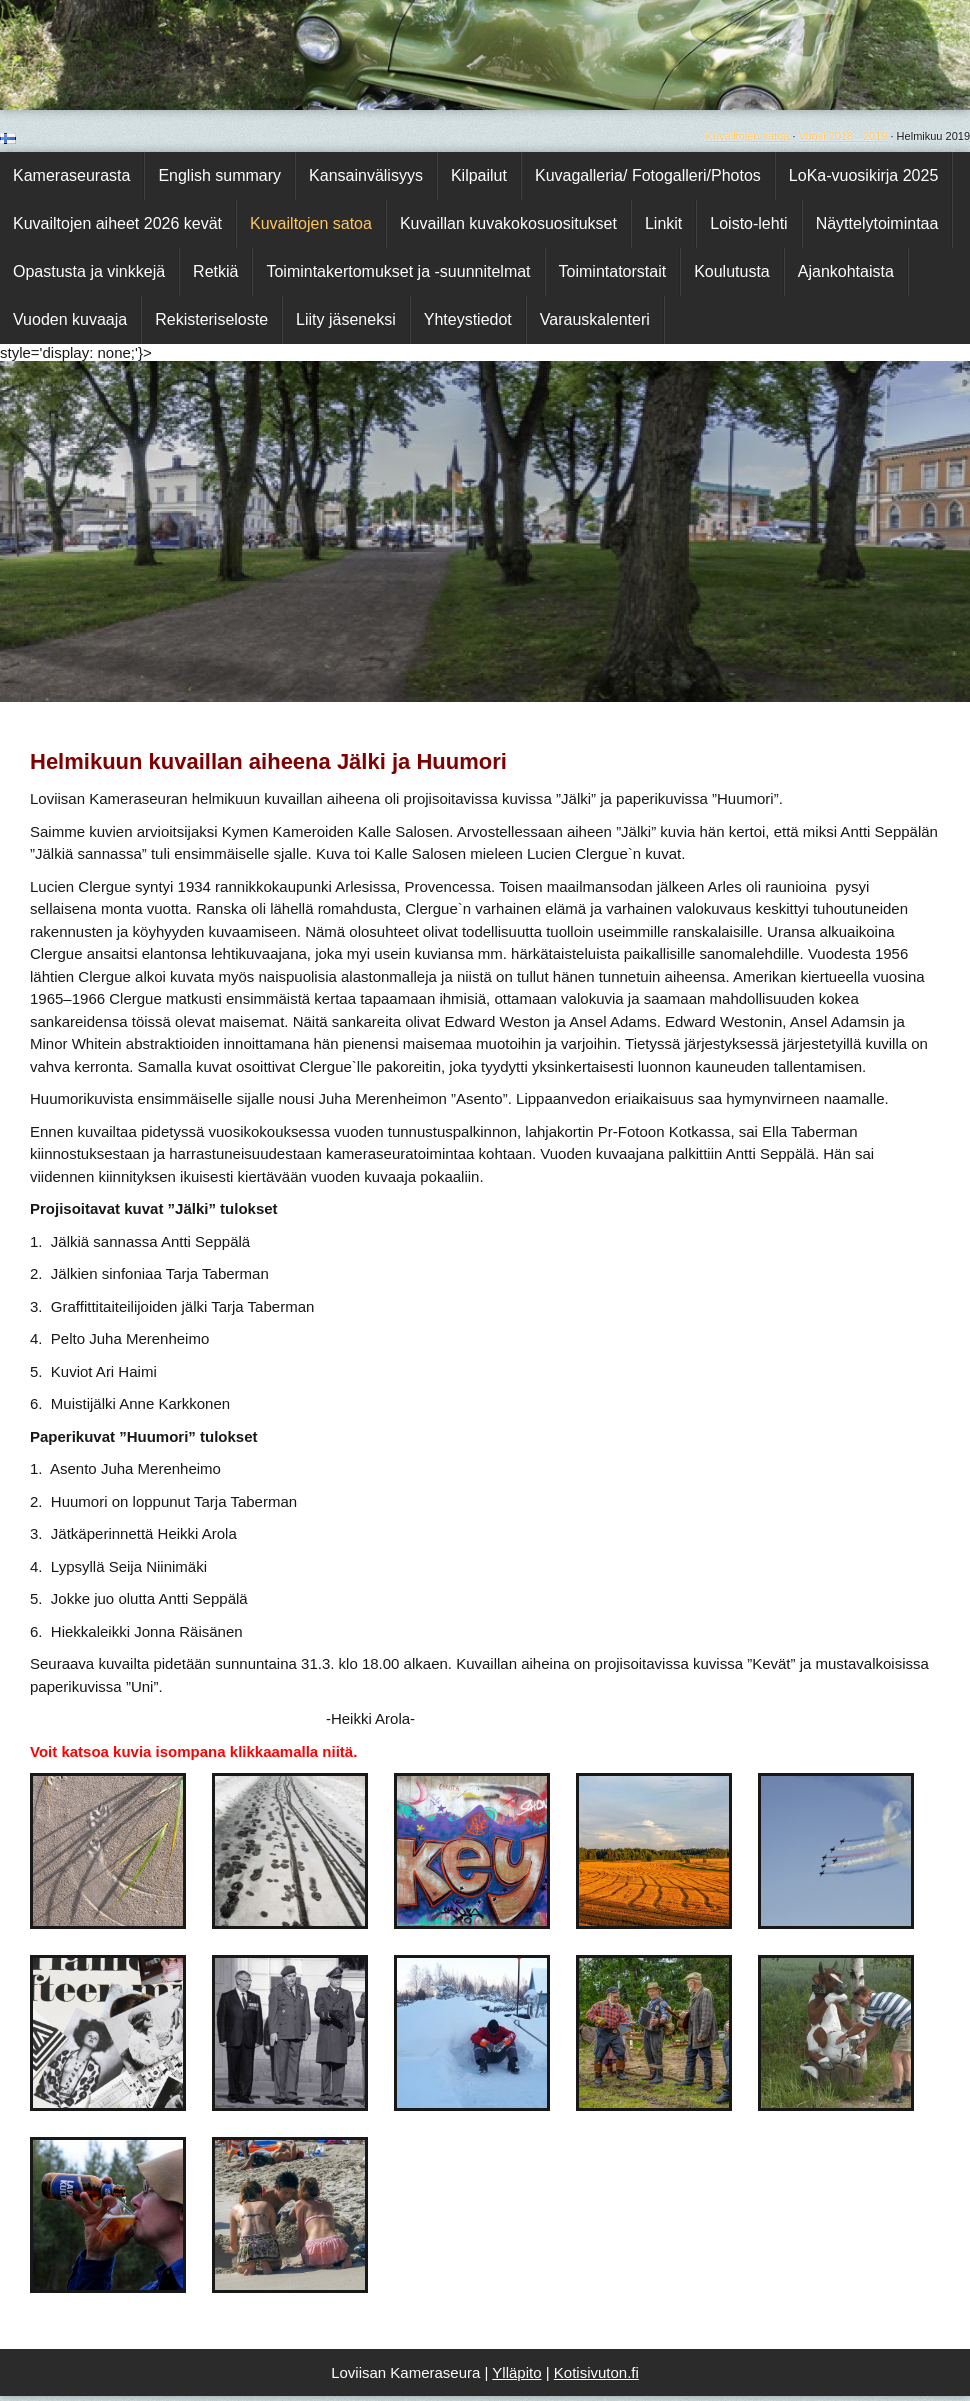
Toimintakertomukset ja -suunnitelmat (398, 271)
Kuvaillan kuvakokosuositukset (508, 223)
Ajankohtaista (846, 271)
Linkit (663, 223)
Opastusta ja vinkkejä (89, 271)
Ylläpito (516, 2372)
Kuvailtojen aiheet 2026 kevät (117, 223)
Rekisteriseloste (211, 319)
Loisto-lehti (748, 223)
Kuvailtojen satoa (748, 136)
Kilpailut (479, 175)
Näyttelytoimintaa (877, 223)
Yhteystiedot (468, 319)
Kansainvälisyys (366, 175)
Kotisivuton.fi (596, 2372)
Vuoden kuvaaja (70, 319)
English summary (219, 175)
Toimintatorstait (613, 271)
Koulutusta (732, 271)
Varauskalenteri (595, 319)
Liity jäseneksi (346, 319)
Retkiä (215, 271)
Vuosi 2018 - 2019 (843, 136)
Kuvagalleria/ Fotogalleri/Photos (648, 175)
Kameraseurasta (71, 175)
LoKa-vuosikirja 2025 (863, 175)
